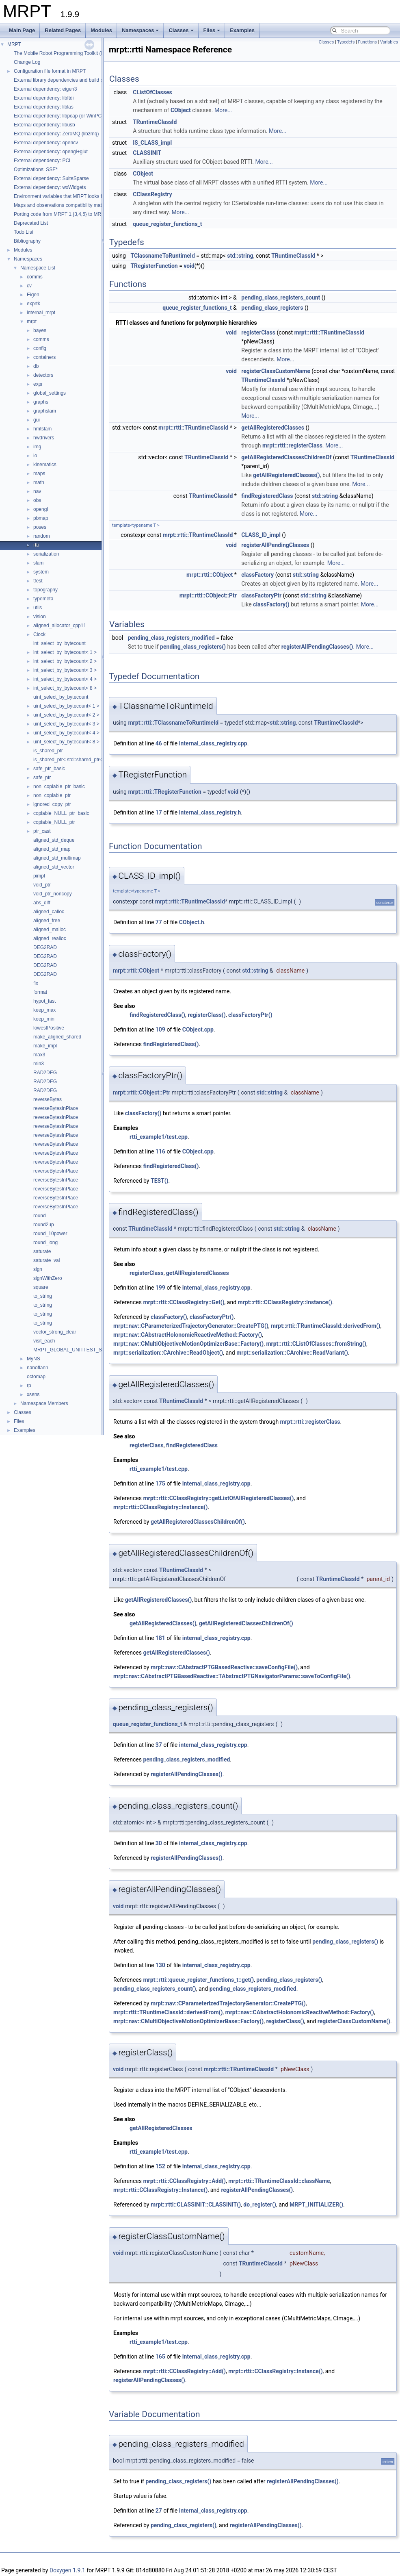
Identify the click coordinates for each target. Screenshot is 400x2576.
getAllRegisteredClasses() (286, 475)
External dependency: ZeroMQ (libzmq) (56, 134)
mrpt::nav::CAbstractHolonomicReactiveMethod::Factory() (187, 1334)
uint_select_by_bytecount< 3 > (66, 724)
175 (160, 1483)
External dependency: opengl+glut (51, 151)
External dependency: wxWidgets (50, 187)
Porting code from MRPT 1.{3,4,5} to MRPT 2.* (64, 214)
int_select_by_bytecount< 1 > (65, 652)
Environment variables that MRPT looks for (60, 196)
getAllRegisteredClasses (272, 427)
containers (44, 357)
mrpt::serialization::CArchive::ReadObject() (168, 1352)
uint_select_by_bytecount (60, 697)
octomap (36, 1376)
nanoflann (37, 1368)
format (40, 992)
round (39, 1215)
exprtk (33, 303)
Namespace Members (44, 1403)
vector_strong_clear (54, 1332)
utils (37, 607)
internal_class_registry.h (210, 812)
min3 (38, 1063)
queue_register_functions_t (167, 224)
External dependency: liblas (44, 107)
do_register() (259, 2204)
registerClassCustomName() (354, 2021)
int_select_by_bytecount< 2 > (65, 661)
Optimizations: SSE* (36, 169)
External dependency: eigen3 (45, 89)
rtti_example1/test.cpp (159, 1137)
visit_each (44, 1341)
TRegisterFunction (153, 266)
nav (37, 491)
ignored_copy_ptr (52, 804)
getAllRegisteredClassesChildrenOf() (198, 1521)
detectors (43, 375)
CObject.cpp (198, 1029)
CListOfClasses (152, 92)
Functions (367, 42)
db (36, 366)
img (37, 447)
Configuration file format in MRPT (50, 71)
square (40, 1287)
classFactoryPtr (261, 595)
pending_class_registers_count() (154, 1988)
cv (29, 286)
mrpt (32, 321)
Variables (389, 42)
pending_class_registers (272, 307)
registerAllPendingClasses (275, 545)
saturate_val (46, 1260)
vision (39, 616)
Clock (39, 634)
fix (35, 983)
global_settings (49, 393)
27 (159, 2510)
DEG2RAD (45, 947)
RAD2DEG (45, 1072)
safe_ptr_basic (49, 768)
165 (160, 2356)
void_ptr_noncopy (52, 894)
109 (160, 1029)
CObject (181, 110)
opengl (40, 509)
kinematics (44, 464)
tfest (38, 581)
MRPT (14, 44)
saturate (42, 1251)
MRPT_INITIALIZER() (316, 2204)
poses (39, 527)
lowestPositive (48, 1028)
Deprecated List (31, 223)
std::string (240, 255)
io (35, 455)
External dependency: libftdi (44, 98)
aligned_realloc (49, 938)
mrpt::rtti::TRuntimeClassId (329, 332)
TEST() (160, 1180)
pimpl (39, 876)
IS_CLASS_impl (152, 142)
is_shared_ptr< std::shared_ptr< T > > (74, 759)
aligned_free (46, 920)
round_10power (50, 1233)
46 (159, 743)
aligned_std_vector (53, 867)
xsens (33, 1394)
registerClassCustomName (275, 371)
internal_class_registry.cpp (213, 743)
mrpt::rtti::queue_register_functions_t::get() (198, 1980)
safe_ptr (42, 777)
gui (36, 420)
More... (223, 110)
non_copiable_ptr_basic (59, 786)
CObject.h (191, 922)
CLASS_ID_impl (261, 535)
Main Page (22, 30)
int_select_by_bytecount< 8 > (65, 688)
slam (38, 563)
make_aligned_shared (57, 1037)
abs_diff (41, 903)
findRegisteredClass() (157, 1015)
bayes (39, 330)
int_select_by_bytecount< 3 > (65, 670)
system (41, 572)
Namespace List (37, 268)
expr (38, 384)
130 (160, 1965)
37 (159, 1745)
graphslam (44, 411)
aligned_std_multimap (57, 858)
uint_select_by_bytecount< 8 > (66, 742)
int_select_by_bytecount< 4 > (65, 679)
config (39, 348)
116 (160, 1151)
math (38, 482)
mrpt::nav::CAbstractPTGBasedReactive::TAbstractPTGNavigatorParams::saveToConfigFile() (231, 1676)
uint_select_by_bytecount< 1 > (66, 706)
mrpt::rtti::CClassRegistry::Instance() (285, 1302)
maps (39, 473)
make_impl (45, 1046)
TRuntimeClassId (155, 122)
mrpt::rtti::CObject (209, 574)
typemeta (43, 599)
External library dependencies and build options (65, 80)
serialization (46, 554)
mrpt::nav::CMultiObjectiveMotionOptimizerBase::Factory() (188, 1343)
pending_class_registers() (193, 646)
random (41, 536)
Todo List (23, 232)
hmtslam (42, 429)
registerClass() (206, 1015)
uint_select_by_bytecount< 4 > (66, 733)
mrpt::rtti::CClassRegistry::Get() (183, 1302)
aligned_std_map (51, 849)
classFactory (257, 574)
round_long (45, 1242)
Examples (242, 30)
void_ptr (42, 885)
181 (160, 1638)
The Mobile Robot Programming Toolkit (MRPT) (65, 53)
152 (160, 2166)
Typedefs (346, 42)
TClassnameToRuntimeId (162, 255)
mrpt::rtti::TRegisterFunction (164, 791)
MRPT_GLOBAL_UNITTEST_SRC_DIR (76, 1350)
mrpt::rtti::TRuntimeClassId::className (279, 2181)
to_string (42, 1296)
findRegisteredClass (267, 496)
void (189, 266)
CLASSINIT (147, 153)
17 (159, 812)
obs (37, 500)
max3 (39, 1055)
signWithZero (47, 1278)
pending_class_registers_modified (171, 637)
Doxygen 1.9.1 (67, 2570)
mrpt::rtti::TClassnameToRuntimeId (173, 722)
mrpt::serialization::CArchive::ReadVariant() (292, 1352)
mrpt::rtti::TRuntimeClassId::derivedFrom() (325, 1326)
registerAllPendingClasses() (317, 646)
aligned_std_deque (53, 840)
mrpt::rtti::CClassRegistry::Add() (184, 2181)
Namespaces (140, 30)
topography (45, 590)
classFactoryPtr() (250, 1015)
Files (212, 30)
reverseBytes (47, 1099)
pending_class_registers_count (280, 297)
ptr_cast (42, 831)
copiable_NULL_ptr (54, 822)
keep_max (44, 1010)
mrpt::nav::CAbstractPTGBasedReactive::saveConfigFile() (224, 1667)
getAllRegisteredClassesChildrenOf (286, 457)
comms (35, 277)
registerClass (258, 332)
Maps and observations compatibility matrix (60, 205)
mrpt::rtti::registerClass (292, 445)
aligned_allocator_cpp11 (59, 625)
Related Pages (63, 30)
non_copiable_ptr (52, 795)
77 (159, 922)
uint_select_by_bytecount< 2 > (66, 715)
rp (29, 1385)
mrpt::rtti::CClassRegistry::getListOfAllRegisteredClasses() (218, 1498)
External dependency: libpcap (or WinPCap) (61, 116)
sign (37, 1269)
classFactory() (271, 604)
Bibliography (27, 241)
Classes (181, 30)
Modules (101, 30)
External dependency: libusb (44, 125)
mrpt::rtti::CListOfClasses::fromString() (316, 1343)
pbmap (40, 518)
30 (159, 1843)
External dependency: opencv (46, 143)
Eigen (33, 295)
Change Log (27, 62)
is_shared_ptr (48, 751)
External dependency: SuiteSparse (51, 178)
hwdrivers (43, 438)
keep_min (43, 1019)
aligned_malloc (49, 929)
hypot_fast (44, 1001)
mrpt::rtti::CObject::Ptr (208, 595)
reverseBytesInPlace (55, 1108)
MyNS (33, 1359)
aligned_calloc (48, 911)
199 (160, 1287)
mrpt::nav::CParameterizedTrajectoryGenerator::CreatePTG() (190, 1326)
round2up (43, 1224)
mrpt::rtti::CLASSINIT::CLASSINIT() (196, 2204)
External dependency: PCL (43, 160)
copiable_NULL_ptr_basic (61, 813)
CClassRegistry (152, 194)
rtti (36, 545)
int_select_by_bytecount (59, 643)
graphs (40, 402)
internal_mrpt (41, 312)
